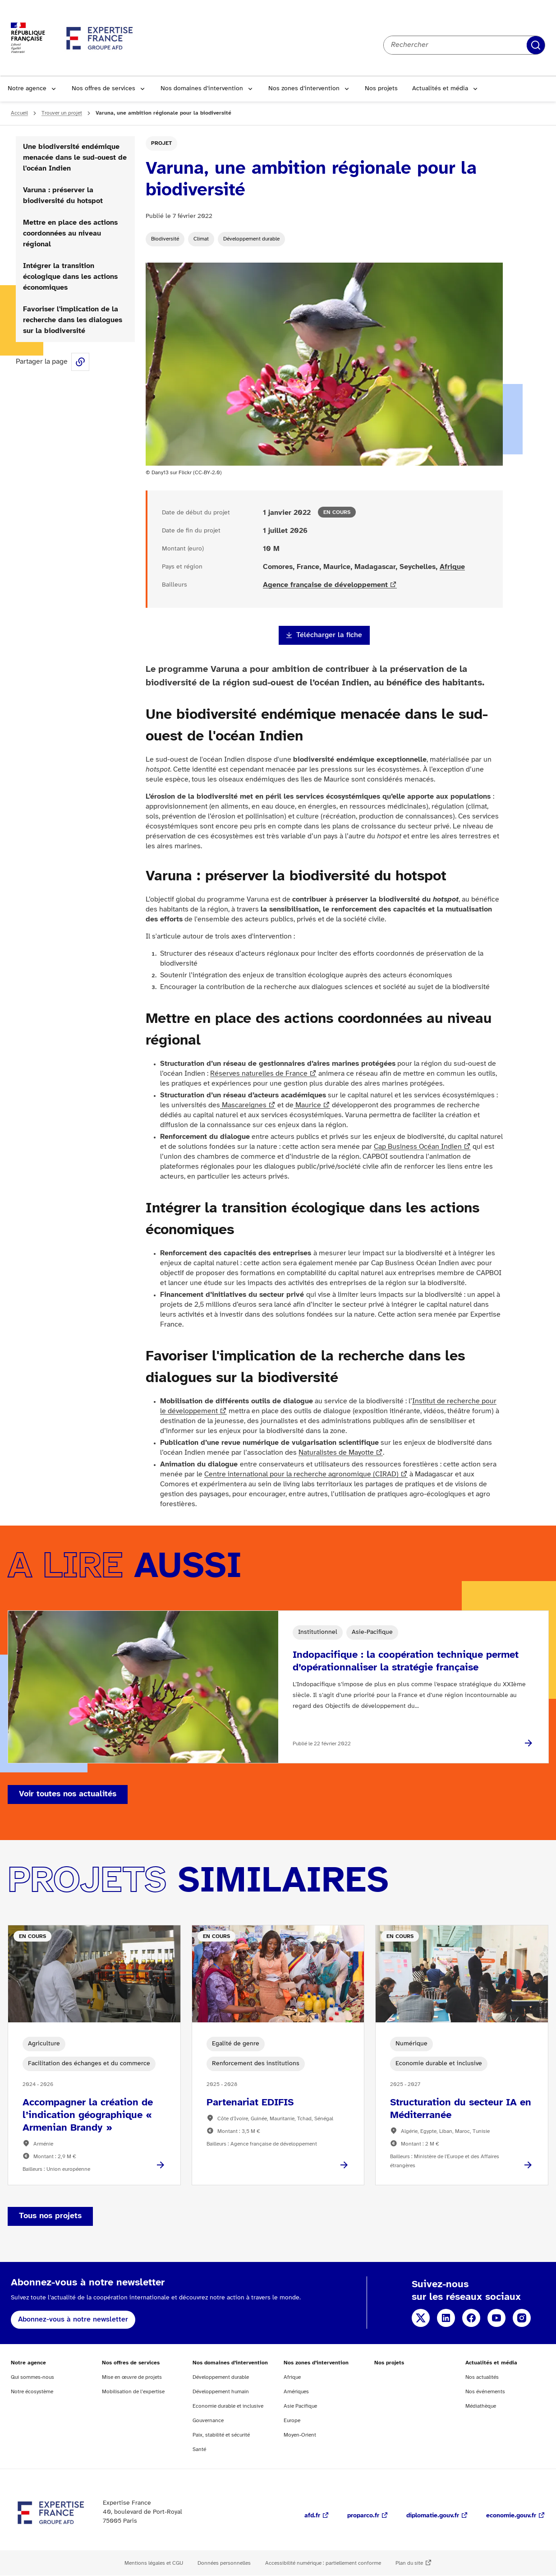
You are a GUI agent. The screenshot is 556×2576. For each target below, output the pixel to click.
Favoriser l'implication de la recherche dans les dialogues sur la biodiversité (72, 320)
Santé (199, 2449)
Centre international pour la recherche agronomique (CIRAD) (301, 1474)
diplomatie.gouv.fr (432, 2515)
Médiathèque (480, 2406)
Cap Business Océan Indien (418, 1147)
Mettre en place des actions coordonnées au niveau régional (70, 233)
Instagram (522, 2318)
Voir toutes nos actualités (67, 1794)
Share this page (80, 362)
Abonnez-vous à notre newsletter (73, 2319)
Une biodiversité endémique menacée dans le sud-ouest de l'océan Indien (75, 157)
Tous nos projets (50, 2216)
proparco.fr (363, 2515)
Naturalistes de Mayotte (336, 1453)
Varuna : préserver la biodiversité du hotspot (63, 195)
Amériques (296, 2392)
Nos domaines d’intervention (202, 88)
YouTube (496, 2318)
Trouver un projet (61, 113)
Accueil (19, 113)
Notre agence (27, 88)
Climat (201, 239)
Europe (292, 2420)
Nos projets (381, 88)
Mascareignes (243, 1105)
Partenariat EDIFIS (250, 2102)
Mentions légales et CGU (153, 2563)
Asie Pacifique (300, 2406)
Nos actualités (482, 2377)
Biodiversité (165, 239)
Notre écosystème (32, 2392)
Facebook (471, 2318)
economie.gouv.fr (511, 2515)
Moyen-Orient (300, 2435)
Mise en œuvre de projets (132, 2377)
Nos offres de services (103, 88)
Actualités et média (440, 88)
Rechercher (536, 45)
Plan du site (409, 2563)
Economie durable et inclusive (228, 2406)
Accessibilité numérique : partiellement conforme (323, 2563)
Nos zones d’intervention (304, 88)
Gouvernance (208, 2420)
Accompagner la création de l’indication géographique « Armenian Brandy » (88, 2115)
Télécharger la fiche (329, 635)
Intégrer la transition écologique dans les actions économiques (70, 276)
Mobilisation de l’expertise (133, 2392)
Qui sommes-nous (32, 2377)
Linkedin (446, 2318)
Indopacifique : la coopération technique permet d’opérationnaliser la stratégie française (406, 1661)
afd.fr (312, 2515)
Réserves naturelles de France (259, 1074)
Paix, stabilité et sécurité (221, 2435)
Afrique (452, 567)
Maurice (307, 1105)
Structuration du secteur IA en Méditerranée (460, 2109)
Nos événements (485, 2392)
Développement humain (221, 2392)
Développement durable (251, 239)
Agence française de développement (325, 585)
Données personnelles (224, 2563)
